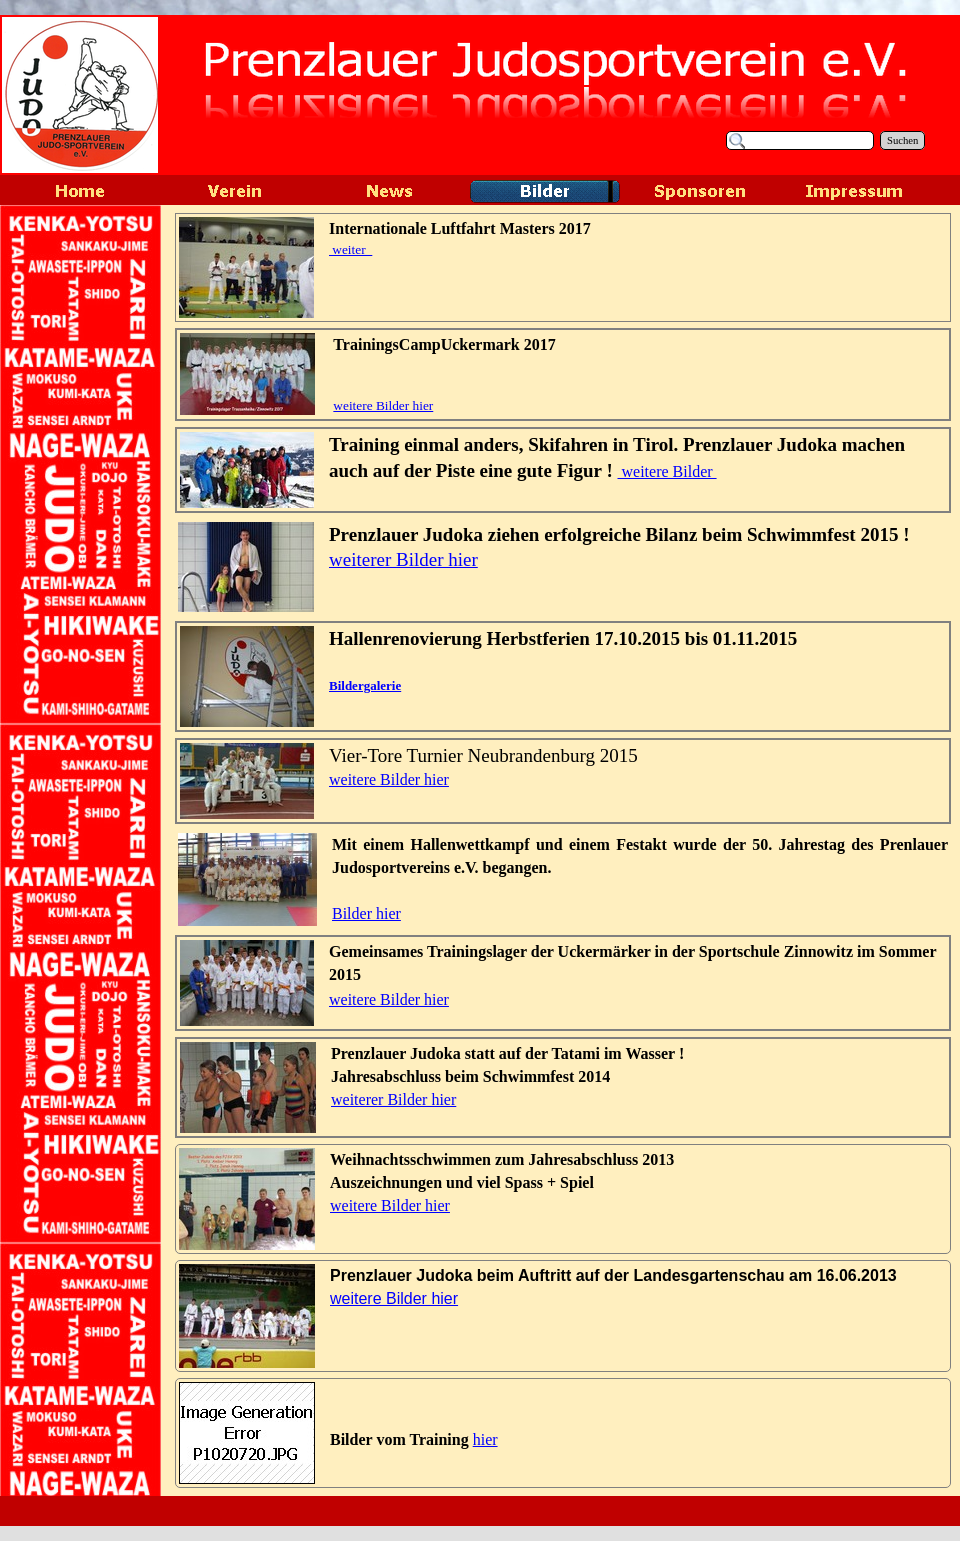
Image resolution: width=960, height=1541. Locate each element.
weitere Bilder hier (383, 405)
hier (485, 1439)
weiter (350, 249)
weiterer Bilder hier (403, 559)
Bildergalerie (365, 685)
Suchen (902, 140)
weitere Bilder (667, 471)
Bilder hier (366, 913)
